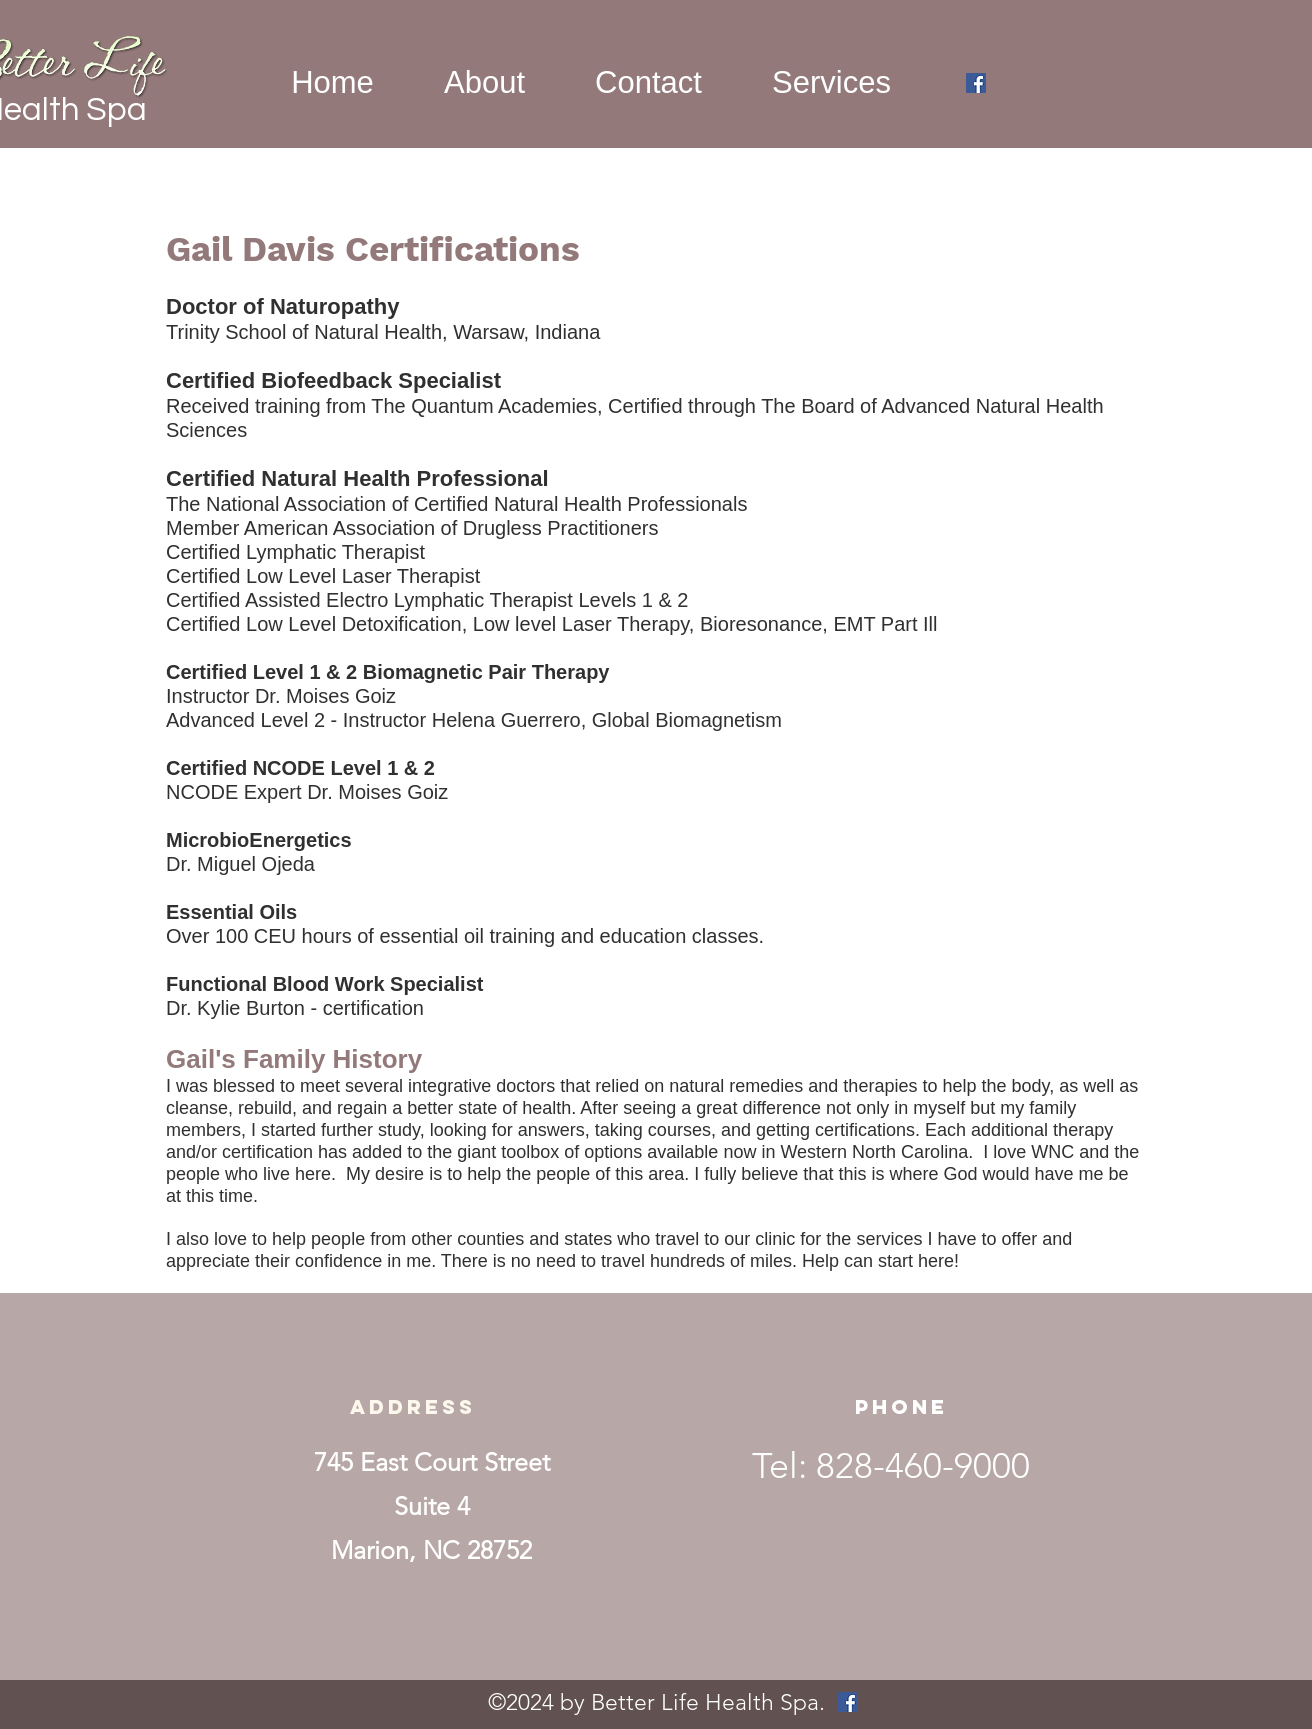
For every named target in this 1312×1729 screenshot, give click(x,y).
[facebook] (976, 83)
